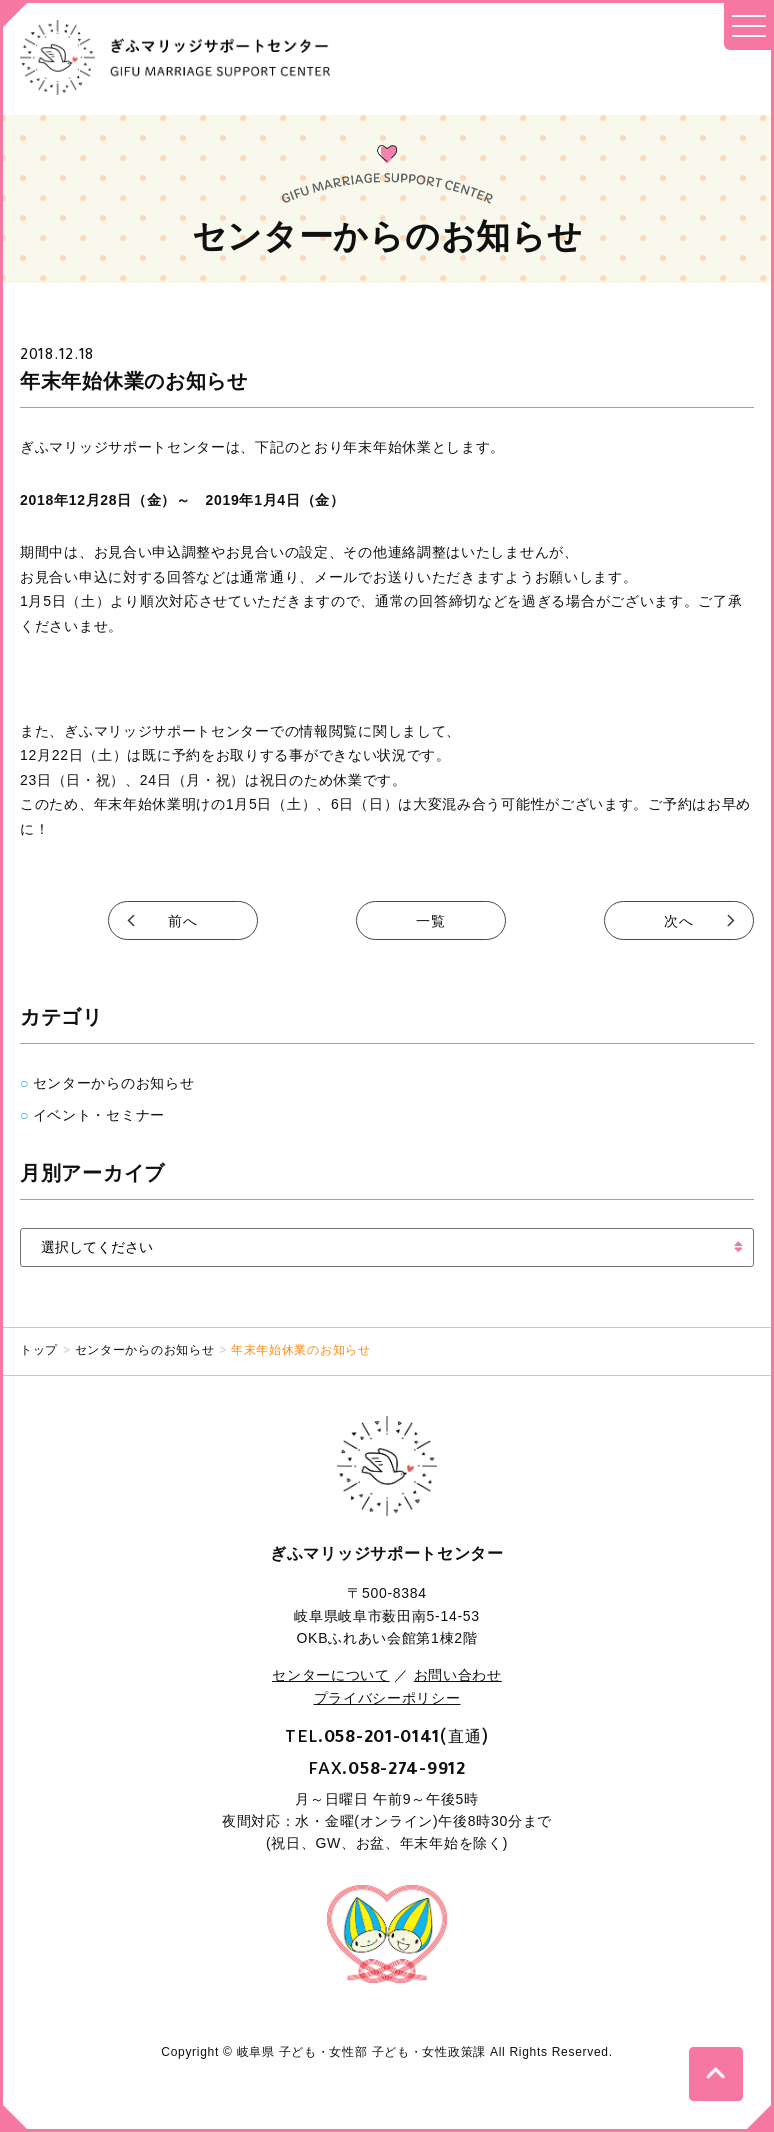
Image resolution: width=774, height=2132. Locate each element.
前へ (182, 921)
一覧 (430, 921)
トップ (39, 1350)
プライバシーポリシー (387, 1698)
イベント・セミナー (99, 1115)
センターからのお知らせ (114, 1083)
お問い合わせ (458, 1675)
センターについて (331, 1675)
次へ (678, 921)
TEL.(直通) (387, 1736)
